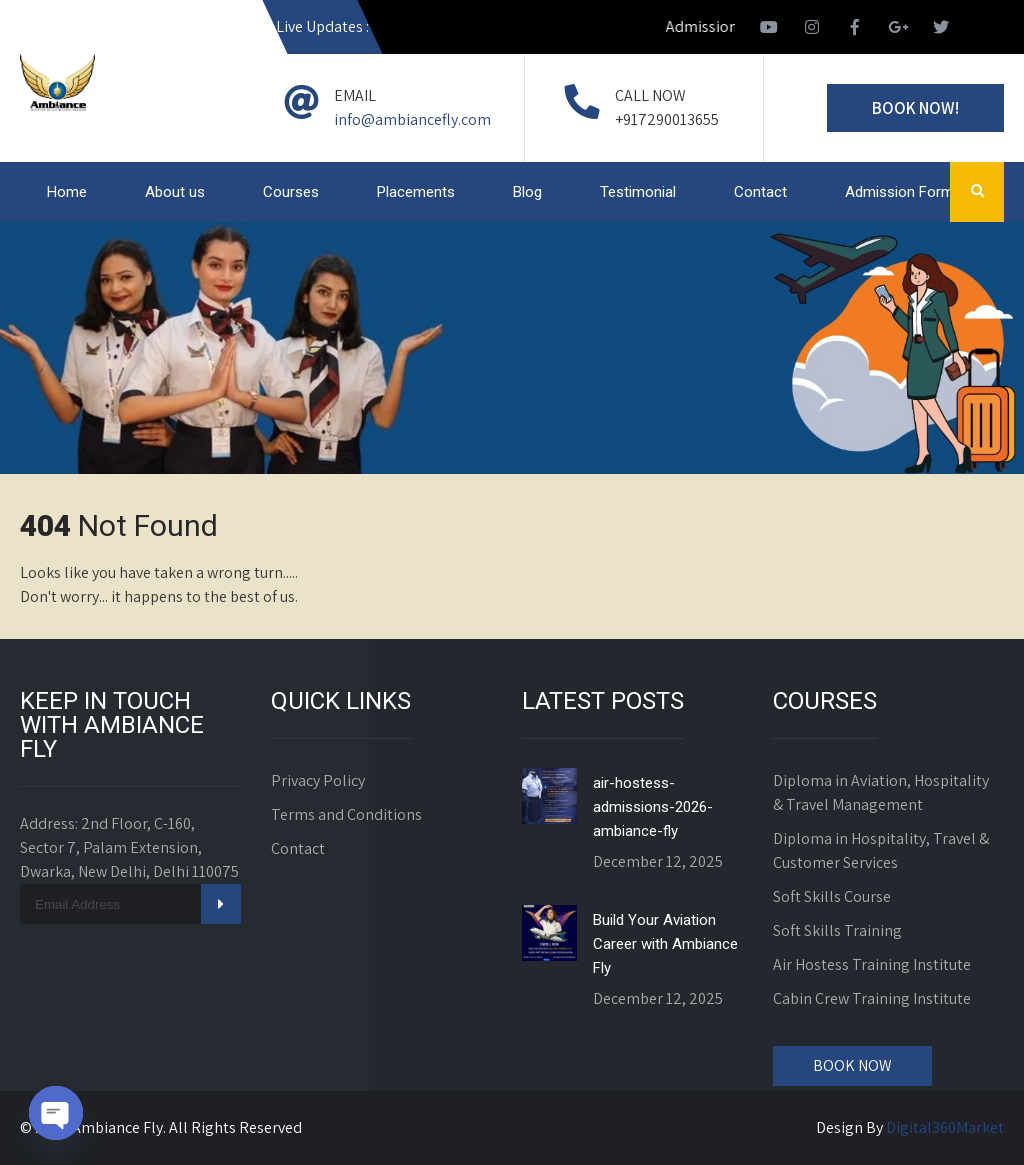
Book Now (852, 1065)
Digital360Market (945, 1127)
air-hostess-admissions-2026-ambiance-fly (653, 807)
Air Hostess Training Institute (872, 964)
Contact (760, 192)
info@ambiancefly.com (412, 119)
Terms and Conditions (346, 814)
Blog (527, 192)
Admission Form (899, 192)
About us (175, 192)
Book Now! (915, 108)
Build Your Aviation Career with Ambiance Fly (665, 944)
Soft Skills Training (837, 930)
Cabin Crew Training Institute (872, 998)
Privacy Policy (318, 780)
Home (67, 192)
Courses (291, 192)
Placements (416, 192)
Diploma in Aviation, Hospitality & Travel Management (881, 792)
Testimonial (638, 192)
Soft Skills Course (832, 896)
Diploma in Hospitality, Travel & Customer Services (881, 850)
